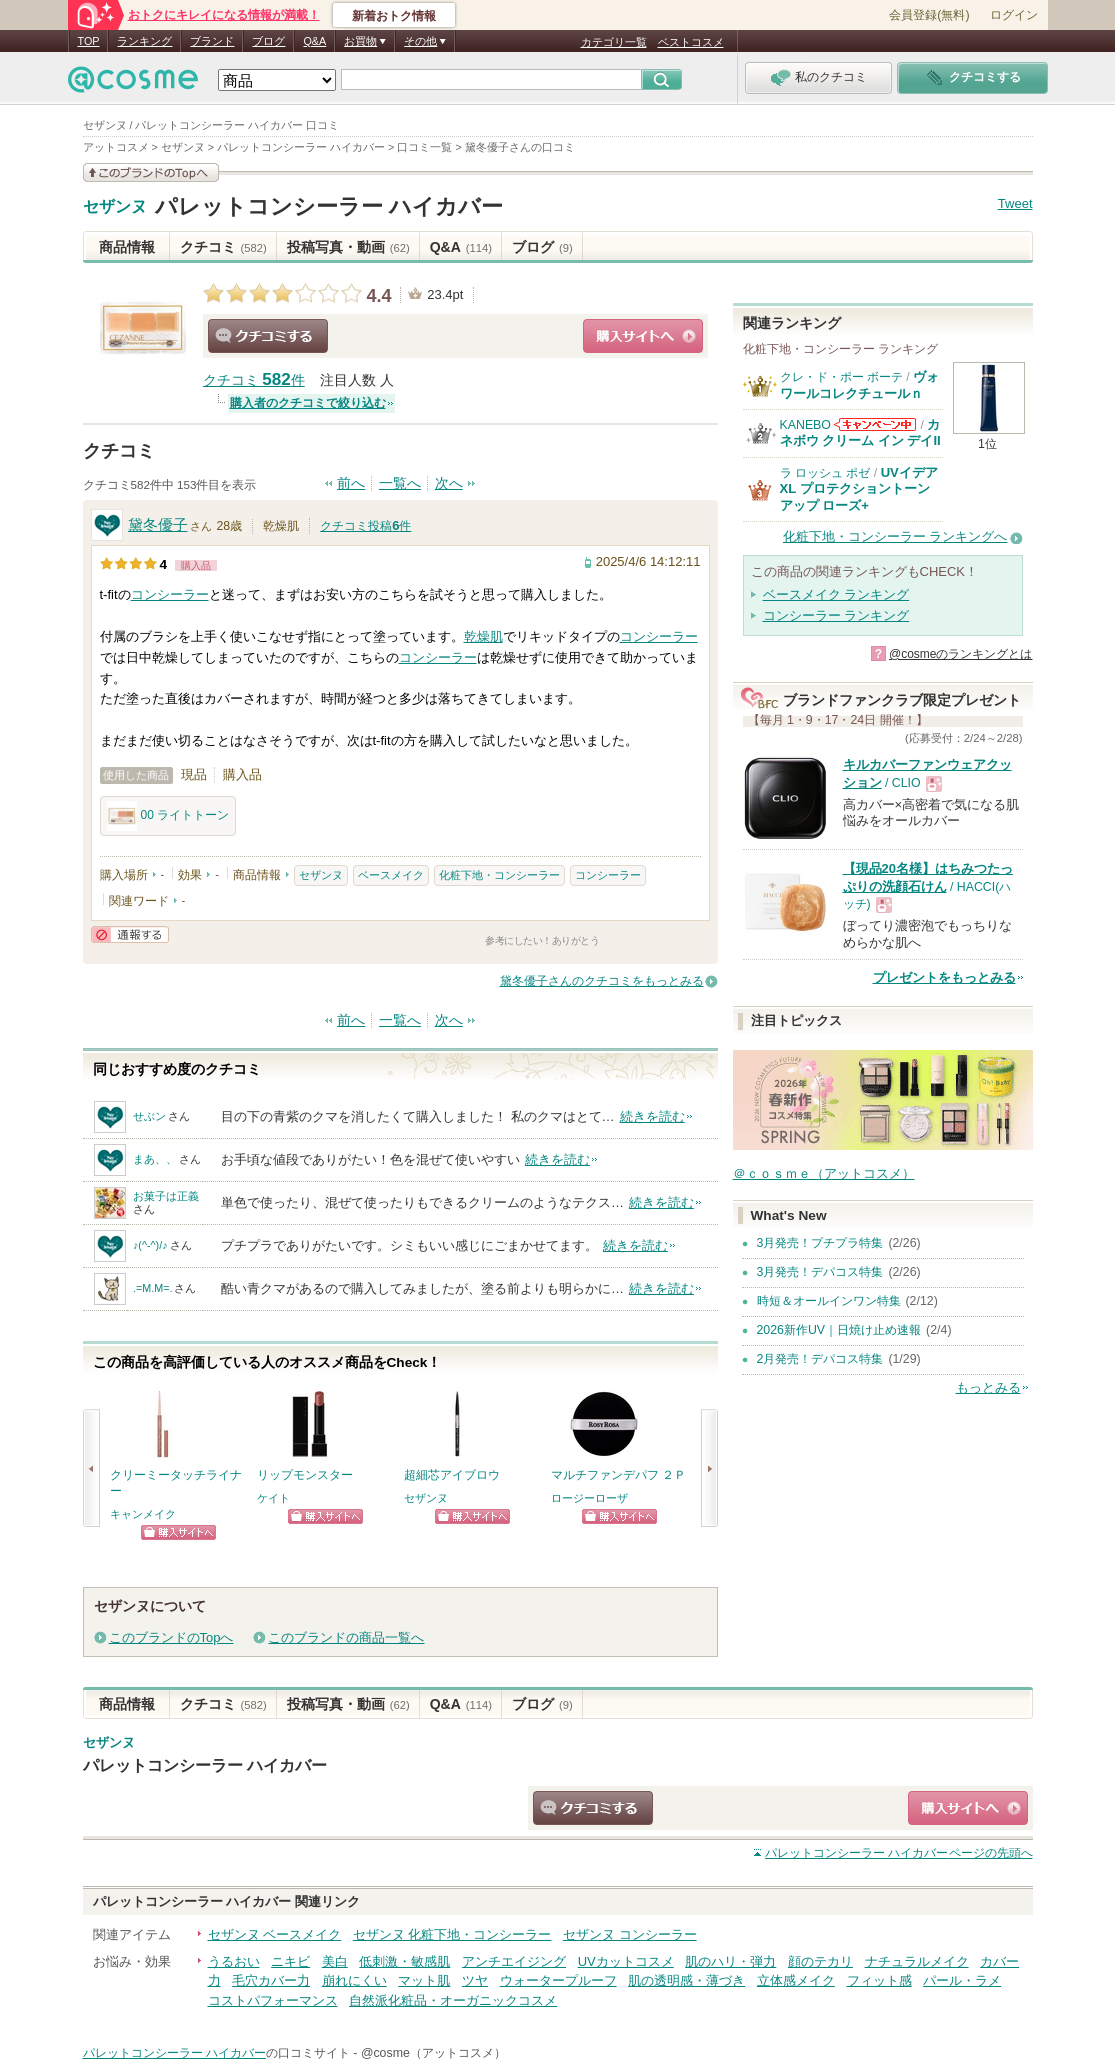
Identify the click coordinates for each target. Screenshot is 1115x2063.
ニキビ (290, 1961)
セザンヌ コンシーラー (630, 1934)
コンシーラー (170, 594)
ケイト (273, 1498)
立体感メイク (796, 1980)
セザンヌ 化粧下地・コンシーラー (452, 1934)
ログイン (1014, 15)
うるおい (234, 1961)
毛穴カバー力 (271, 1980)
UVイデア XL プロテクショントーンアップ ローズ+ (859, 489)
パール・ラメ (962, 1980)
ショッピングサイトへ (643, 336)
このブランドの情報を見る (151, 172)
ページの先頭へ (898, 1853)
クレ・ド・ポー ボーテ (841, 377)
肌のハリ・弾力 (730, 1961)
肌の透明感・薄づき (686, 1980)
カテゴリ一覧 (614, 42)
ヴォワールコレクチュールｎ (860, 384)
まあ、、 (155, 1159)
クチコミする (268, 336)
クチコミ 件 (254, 380)
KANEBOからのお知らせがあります (875, 424)
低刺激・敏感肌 (404, 1961)
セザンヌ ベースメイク (275, 1934)
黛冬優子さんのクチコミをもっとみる (602, 981)
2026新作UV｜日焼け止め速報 (839, 1330)
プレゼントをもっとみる (944, 977)
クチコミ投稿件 (365, 526)
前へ (351, 483)
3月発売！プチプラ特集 (820, 1243)
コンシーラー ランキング (836, 615)
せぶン (149, 1116)
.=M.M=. (153, 1288)
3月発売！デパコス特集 (820, 1272)
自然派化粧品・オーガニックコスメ (453, 2000)
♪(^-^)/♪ (150, 1245)
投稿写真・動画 (348, 247)
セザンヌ (115, 207)
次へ (449, 483)
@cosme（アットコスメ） (433, 2053)
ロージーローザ (589, 1498)
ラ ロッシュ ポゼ (825, 473)
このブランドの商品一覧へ (346, 1637)
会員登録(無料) (929, 15)
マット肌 (424, 1980)
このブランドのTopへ (171, 1637)
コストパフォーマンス (273, 2000)
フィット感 (879, 1980)
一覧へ (400, 483)
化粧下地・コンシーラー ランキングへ (895, 536)
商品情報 (127, 247)
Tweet (1015, 203)
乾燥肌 (483, 636)
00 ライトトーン (168, 816)
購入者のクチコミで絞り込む (308, 403)
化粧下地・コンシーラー (499, 875)
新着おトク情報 (394, 16)
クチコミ (223, 247)
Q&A (314, 41)
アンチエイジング (514, 1961)
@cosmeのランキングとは (961, 654)
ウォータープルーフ (558, 1980)
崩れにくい (354, 1980)
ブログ (268, 41)
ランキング (144, 41)
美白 (335, 1961)
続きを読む (652, 1116)
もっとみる (988, 1387)
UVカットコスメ (626, 1961)
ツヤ (475, 1980)
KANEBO (805, 425)
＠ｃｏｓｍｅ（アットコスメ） (824, 1173)
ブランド (212, 41)
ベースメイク (391, 875)
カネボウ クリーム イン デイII (860, 432)
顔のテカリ (820, 1961)
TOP (89, 41)
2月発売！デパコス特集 (820, 1359)
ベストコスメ (691, 42)
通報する (130, 934)
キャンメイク (143, 1514)
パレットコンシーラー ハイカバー (329, 206)
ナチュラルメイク (917, 1961)
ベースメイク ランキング (836, 594)
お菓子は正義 (166, 1196)
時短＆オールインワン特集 (829, 1301)
